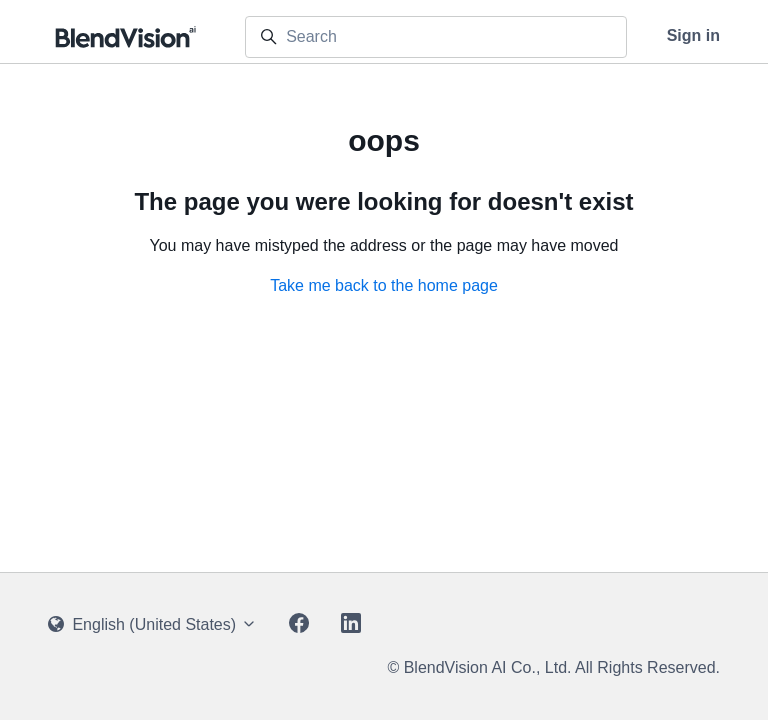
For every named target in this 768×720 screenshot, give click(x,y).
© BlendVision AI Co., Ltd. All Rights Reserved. (553, 667)
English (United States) (152, 624)
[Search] (436, 37)
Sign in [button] (693, 35)
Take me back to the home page (384, 285)
